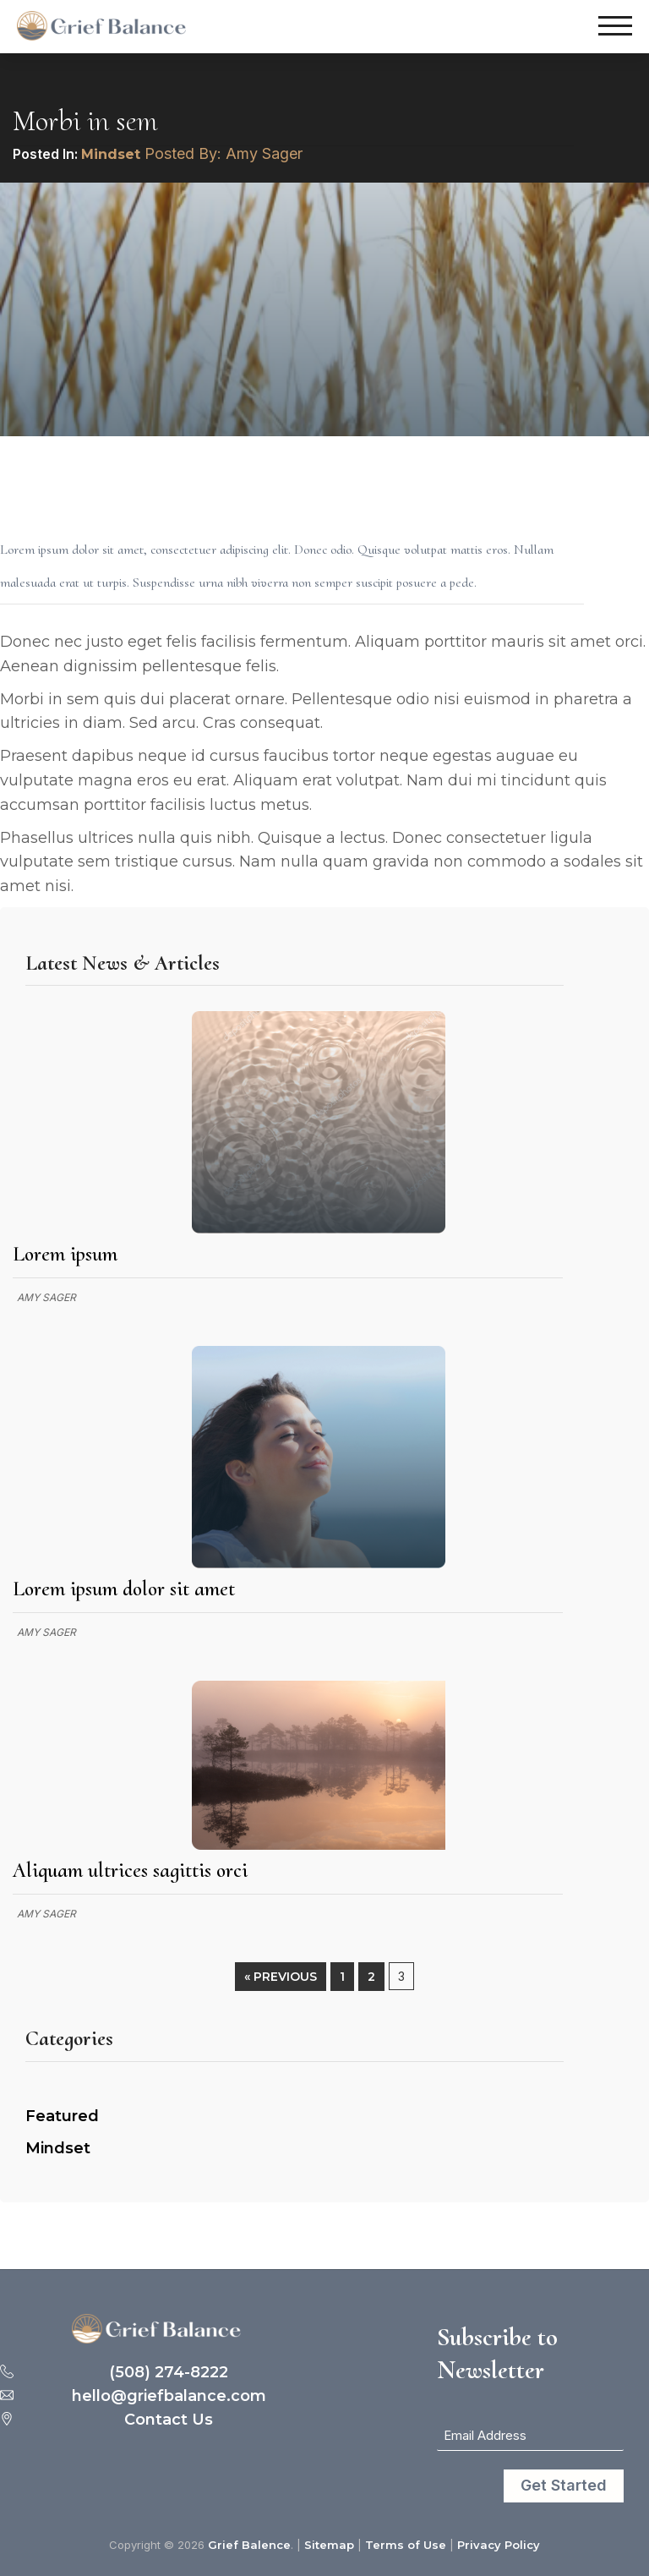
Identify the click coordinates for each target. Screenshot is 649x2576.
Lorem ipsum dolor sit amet (124, 1588)
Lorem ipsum (65, 1253)
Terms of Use (405, 2545)
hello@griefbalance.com (169, 2396)
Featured (62, 2116)
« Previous (280, 1976)
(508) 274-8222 (168, 2373)
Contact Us (168, 2420)
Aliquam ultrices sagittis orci (130, 1870)
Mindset (110, 154)
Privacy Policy (498, 2545)
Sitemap (329, 2545)
